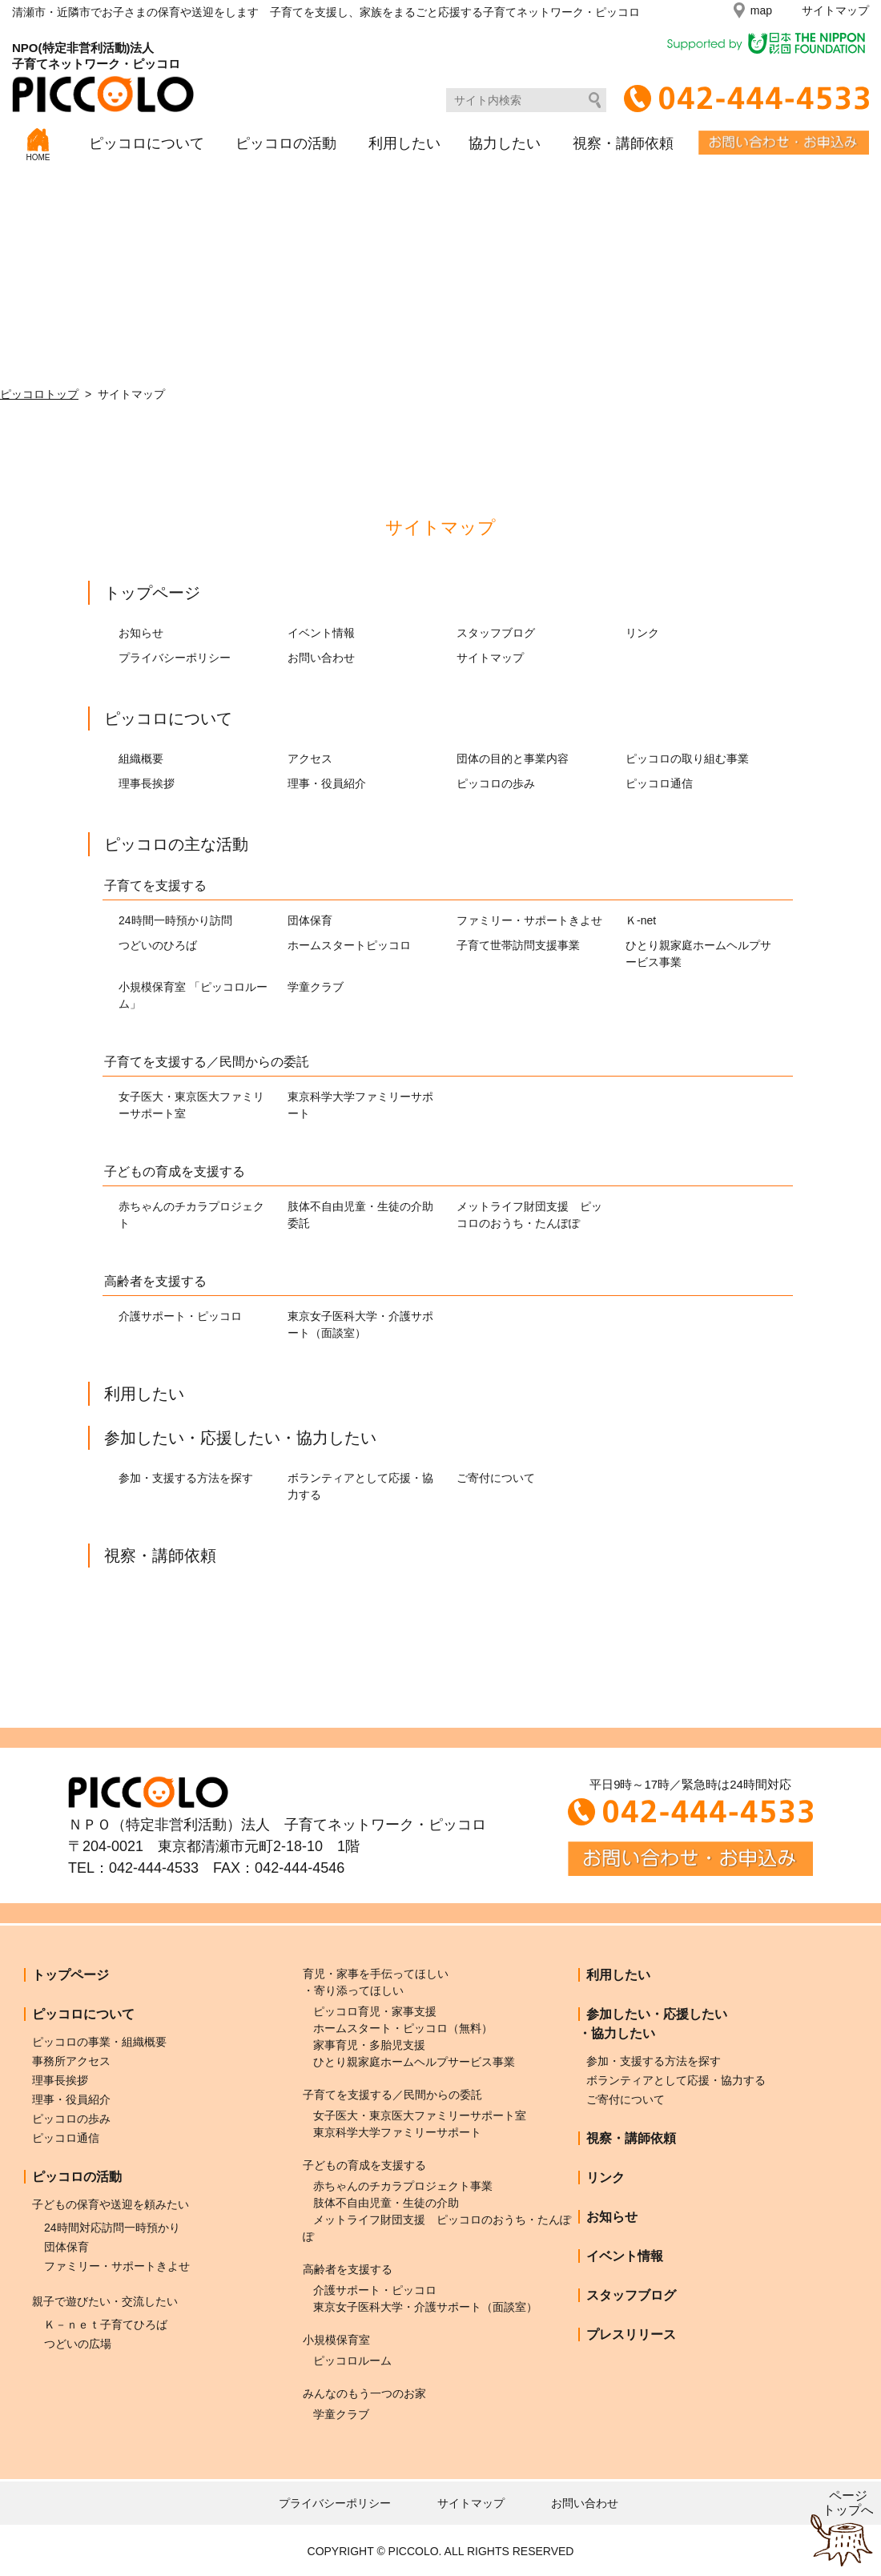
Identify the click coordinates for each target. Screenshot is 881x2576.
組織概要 (141, 758)
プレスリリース (631, 2334)
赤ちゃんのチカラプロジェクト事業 (403, 2186)
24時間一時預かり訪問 (175, 920)
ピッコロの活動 (285, 143)
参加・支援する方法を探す (186, 1477)
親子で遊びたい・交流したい (105, 2301)
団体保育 (310, 920)
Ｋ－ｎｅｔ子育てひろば (105, 2324)
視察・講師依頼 (623, 143)
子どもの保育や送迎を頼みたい (110, 2204)
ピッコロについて (146, 143)
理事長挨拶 (147, 783)
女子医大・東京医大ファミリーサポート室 (419, 2115)
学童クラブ (316, 986)
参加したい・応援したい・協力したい (240, 1438)
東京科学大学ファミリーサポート (397, 2132)
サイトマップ (835, 10)
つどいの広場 (77, 2343)
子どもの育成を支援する (174, 1171)
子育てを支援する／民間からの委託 (206, 1062)
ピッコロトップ (39, 394)
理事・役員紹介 (327, 783)
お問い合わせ (321, 657)
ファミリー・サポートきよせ (529, 920)
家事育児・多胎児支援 (369, 2045)
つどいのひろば (158, 945)
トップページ (152, 593)
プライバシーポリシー (175, 657)
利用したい (404, 143)
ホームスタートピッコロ (349, 945)
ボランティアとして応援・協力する (676, 2080)
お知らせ (141, 632)
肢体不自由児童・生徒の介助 (386, 2202)
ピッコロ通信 (659, 783)
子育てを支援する (155, 885)
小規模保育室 (336, 2339)
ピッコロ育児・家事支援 (374, 2011)
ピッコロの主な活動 (176, 844)
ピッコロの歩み (496, 783)
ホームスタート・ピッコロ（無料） (403, 2028)
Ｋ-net (641, 920)
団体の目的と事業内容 (513, 758)
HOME (38, 145)
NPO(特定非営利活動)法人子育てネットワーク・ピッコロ (103, 76)
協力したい (505, 143)
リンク (642, 632)
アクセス (310, 758)
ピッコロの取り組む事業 (687, 758)
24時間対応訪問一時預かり (112, 2227)
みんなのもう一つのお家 (364, 2393)
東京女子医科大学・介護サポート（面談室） (425, 2306)
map (761, 10)
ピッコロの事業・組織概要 (99, 2041)
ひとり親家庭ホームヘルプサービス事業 (414, 2061)
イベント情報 (321, 632)
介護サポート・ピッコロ (180, 1316)
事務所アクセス (71, 2061)
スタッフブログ (496, 632)
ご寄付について (496, 1477)
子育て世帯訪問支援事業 (518, 945)
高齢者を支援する (155, 1281)
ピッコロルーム (352, 2360)
